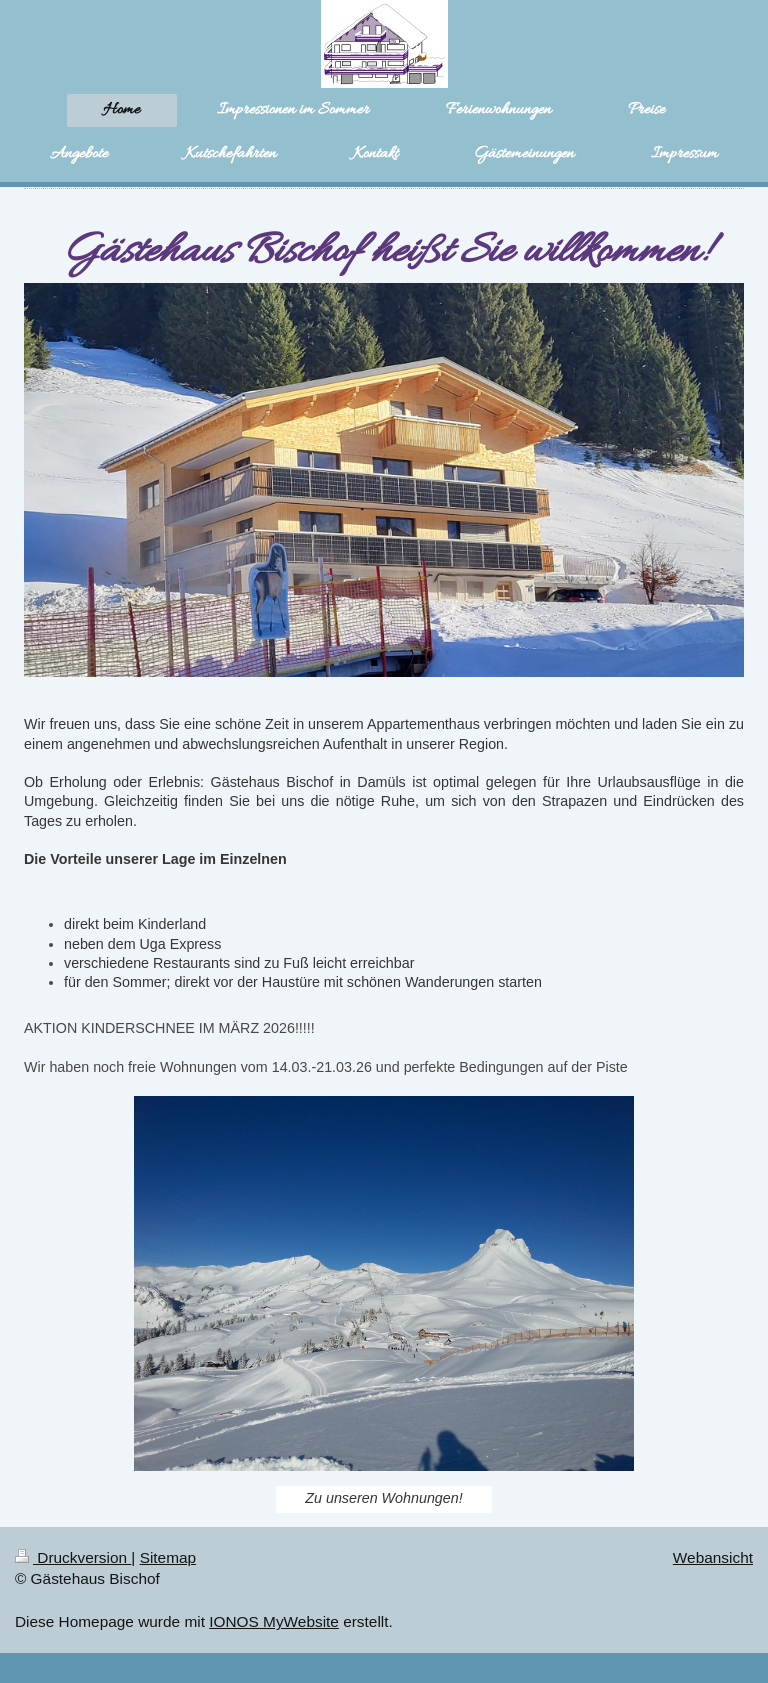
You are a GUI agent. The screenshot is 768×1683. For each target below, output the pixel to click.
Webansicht (713, 1557)
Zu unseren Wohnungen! (383, 1498)
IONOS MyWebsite (274, 1621)
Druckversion (73, 1557)
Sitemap (168, 1557)
